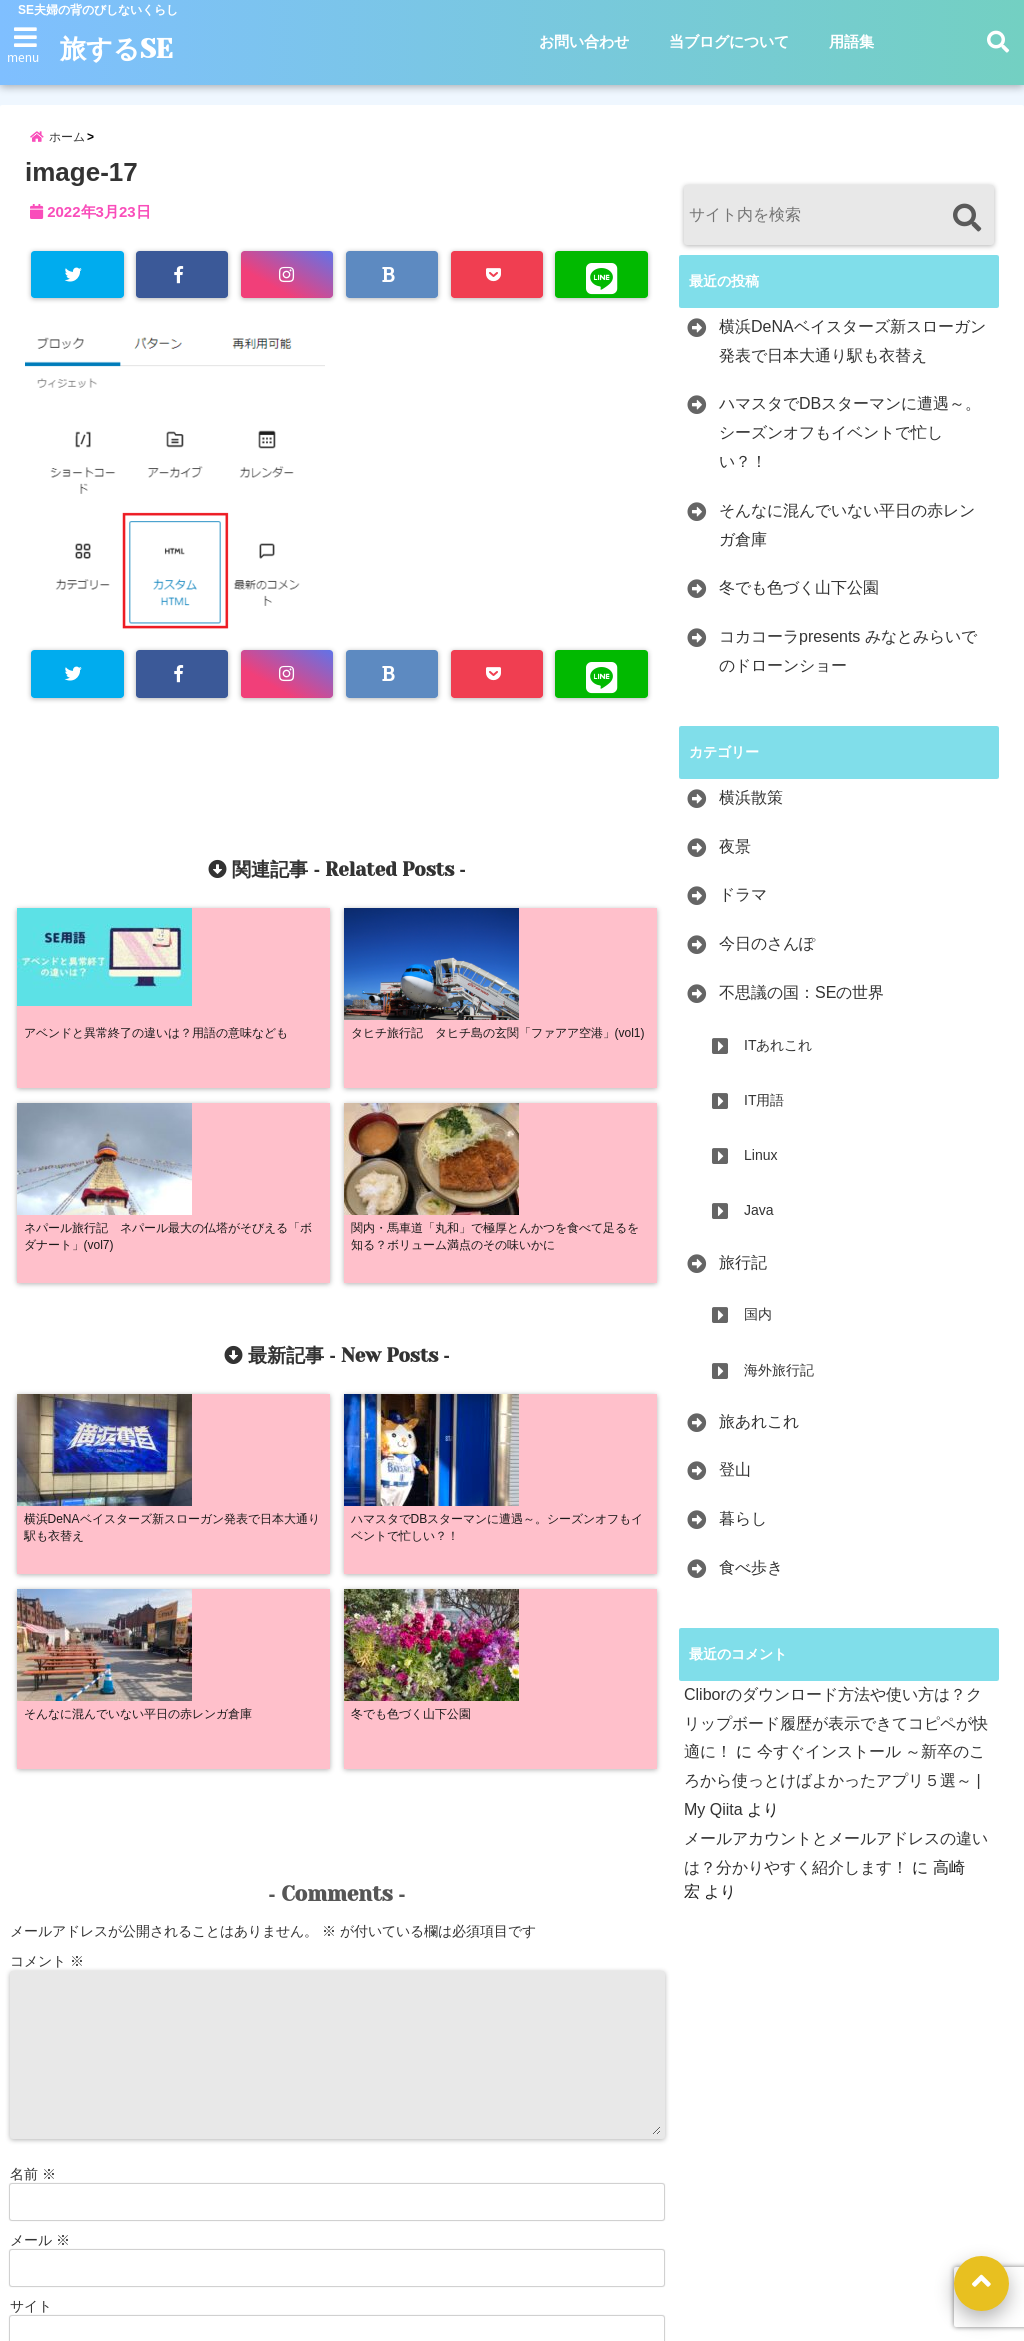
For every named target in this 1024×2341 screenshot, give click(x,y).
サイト (31, 1937)
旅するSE (124, 49)
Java (759, 1223)
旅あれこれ (759, 1433)
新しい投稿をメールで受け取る (125, 2053)
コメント (47, 1592)
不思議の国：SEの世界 (801, 1004)
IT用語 (764, 1112)
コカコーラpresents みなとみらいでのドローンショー (848, 663)
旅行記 (743, 1274)
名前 (33, 1805)
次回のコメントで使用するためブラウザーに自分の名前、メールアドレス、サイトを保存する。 (311, 2023)
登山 (735, 1482)
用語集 (851, 41)
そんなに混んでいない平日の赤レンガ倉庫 (847, 537)
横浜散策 (751, 809)
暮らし (743, 1530)
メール (40, 1871)
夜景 (735, 858)
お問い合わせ (584, 41)
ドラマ (743, 907)
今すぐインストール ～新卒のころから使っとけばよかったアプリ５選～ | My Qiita (834, 1793)
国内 (758, 1327)
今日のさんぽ (767, 955)
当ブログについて (729, 41)
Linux (760, 1167)
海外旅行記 (779, 1382)
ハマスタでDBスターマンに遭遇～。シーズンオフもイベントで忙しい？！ (850, 445)
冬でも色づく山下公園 (799, 600)
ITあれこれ (778, 1057)
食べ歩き (751, 1579)
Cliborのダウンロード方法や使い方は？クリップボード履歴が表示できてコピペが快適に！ (836, 1735)
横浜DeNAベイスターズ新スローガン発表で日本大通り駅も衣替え (852, 353)
